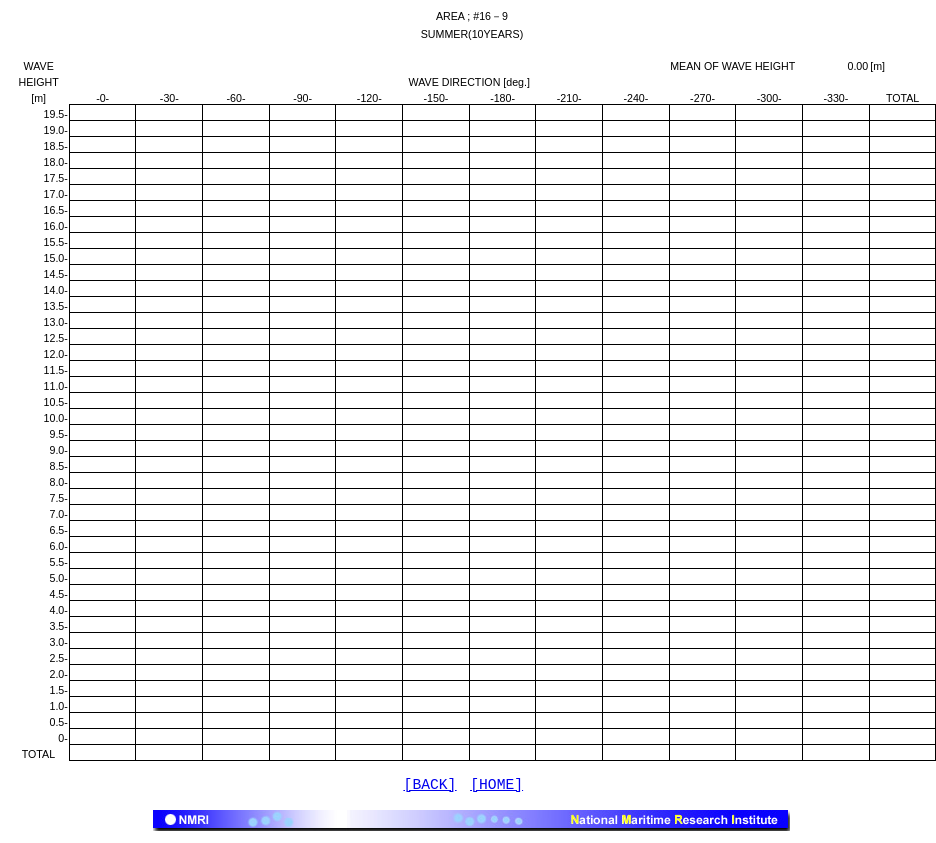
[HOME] (496, 787)
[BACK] (430, 787)
